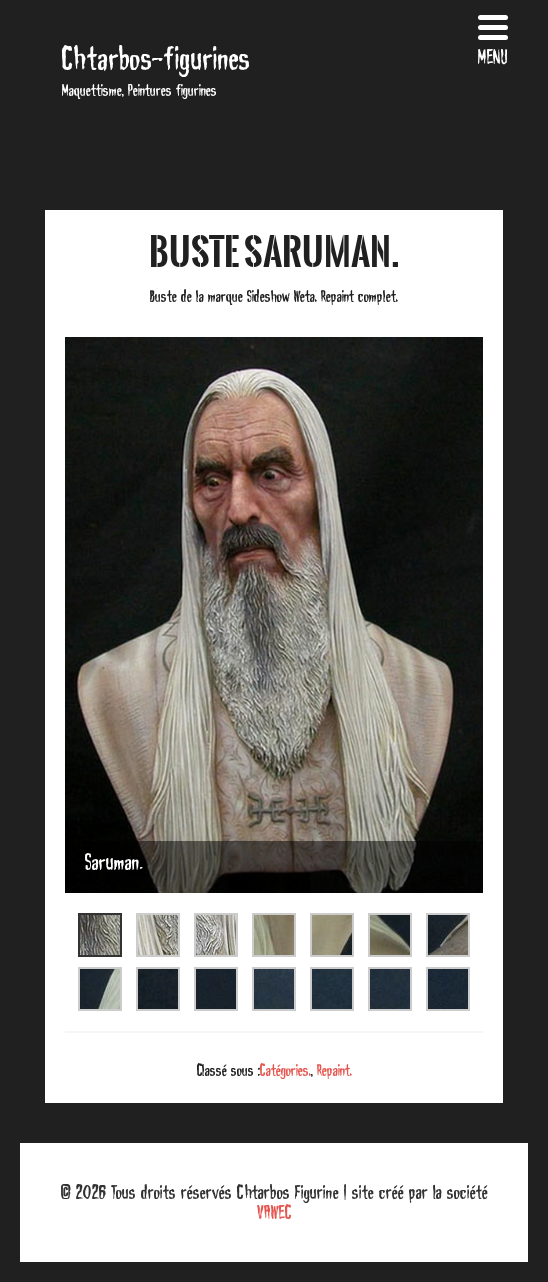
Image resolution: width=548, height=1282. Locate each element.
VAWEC (274, 1212)
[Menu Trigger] (493, 37)
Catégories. (285, 1070)
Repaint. (334, 1070)
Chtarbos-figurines (156, 58)
